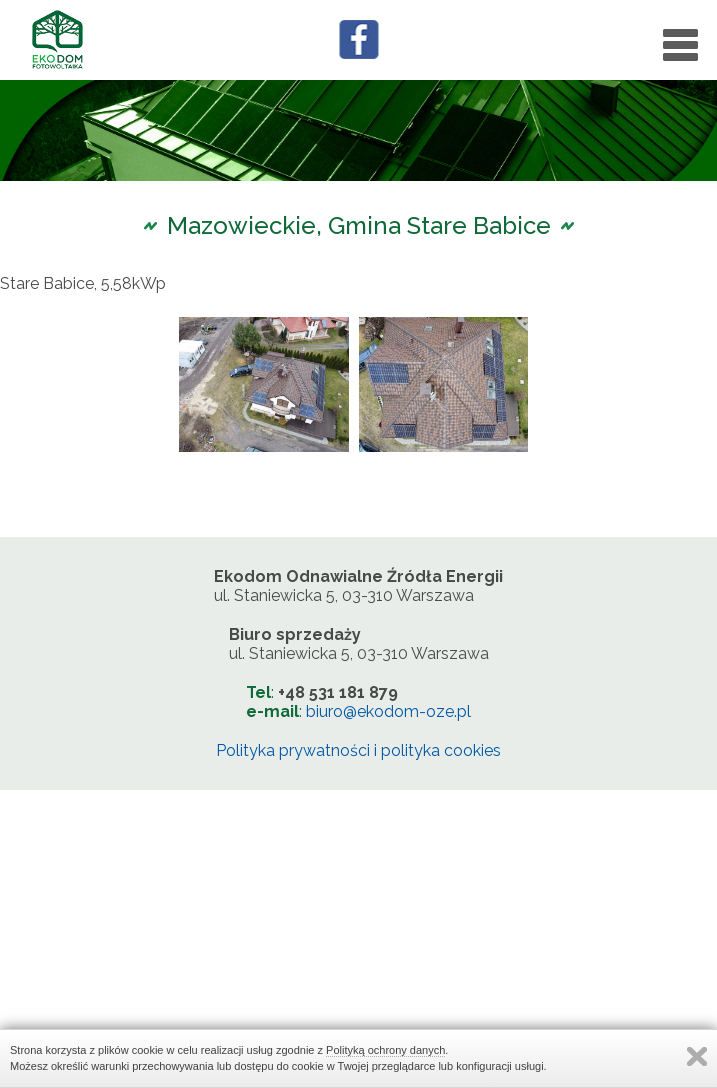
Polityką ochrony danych (385, 1050)
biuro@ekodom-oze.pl (388, 711)
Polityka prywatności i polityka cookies (358, 750)
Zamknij (697, 1056)
